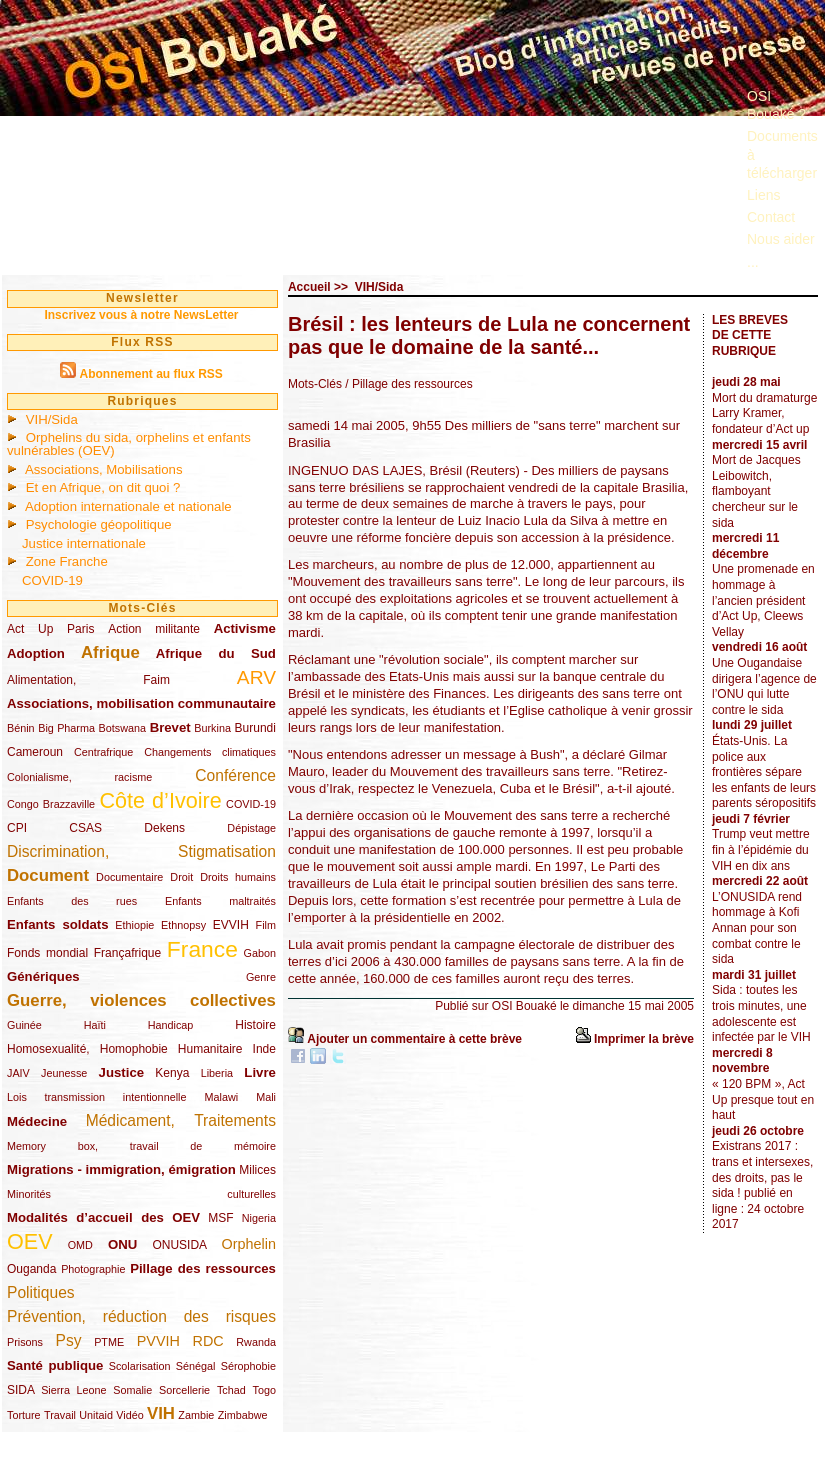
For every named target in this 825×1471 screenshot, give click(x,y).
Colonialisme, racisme (79, 777)
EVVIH (231, 925)
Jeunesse (64, 1073)
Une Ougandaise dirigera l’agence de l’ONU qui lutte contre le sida (764, 686)
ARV (256, 677)
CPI (17, 828)
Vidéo (129, 1415)
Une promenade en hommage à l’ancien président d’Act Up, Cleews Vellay (763, 600)
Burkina (212, 728)
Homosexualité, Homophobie (87, 1049)
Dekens (164, 828)
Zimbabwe (243, 1415)
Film (266, 925)
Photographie (93, 1269)
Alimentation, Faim (88, 680)
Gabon (260, 953)
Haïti (95, 1025)
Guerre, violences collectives (141, 1000)
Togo (263, 1390)
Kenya (172, 1073)
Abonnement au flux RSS (150, 374)
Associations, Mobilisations (104, 469)
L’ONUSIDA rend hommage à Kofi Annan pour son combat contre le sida (757, 928)
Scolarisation (140, 1366)
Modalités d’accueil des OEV (103, 1217)
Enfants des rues (72, 901)
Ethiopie (134, 925)
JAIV (18, 1073)
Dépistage (251, 828)
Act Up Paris (50, 629)
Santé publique (55, 1365)
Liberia (217, 1073)
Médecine (37, 1121)
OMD (80, 1245)
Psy (69, 1340)
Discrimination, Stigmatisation (141, 851)
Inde (264, 1049)
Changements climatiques (210, 752)
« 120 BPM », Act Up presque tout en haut (763, 1099)
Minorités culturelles (141, 1194)
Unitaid (96, 1415)
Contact (771, 217)
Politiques (41, 1292)
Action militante (154, 629)
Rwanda (256, 1342)
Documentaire (129, 877)
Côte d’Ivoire (160, 800)
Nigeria (259, 1218)
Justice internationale (84, 543)
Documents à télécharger (782, 154)
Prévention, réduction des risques (141, 1316)
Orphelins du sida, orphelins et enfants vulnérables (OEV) (129, 444)
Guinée (24, 1025)
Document (48, 875)
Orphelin (249, 1244)
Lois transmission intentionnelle (96, 1097)
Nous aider (781, 239)
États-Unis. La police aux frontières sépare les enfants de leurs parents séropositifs (764, 772)
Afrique (110, 652)
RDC (208, 1341)
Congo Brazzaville (51, 804)
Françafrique (127, 953)
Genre (261, 977)
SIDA (20, 1390)
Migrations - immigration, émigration (121, 1169)
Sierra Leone (73, 1390)
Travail (60, 1415)
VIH (161, 1413)
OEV (30, 1241)
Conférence (235, 775)
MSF (220, 1218)
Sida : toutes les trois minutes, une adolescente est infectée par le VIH (761, 1013)
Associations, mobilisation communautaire (141, 703)
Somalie (132, 1390)
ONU (122, 1244)
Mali (266, 1097)
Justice (121, 1072)
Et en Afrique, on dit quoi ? (103, 487)
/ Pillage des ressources (408, 384)
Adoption (36, 653)
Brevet (170, 727)
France (202, 949)
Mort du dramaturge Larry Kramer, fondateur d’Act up (764, 413)
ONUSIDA (179, 1245)
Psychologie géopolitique (99, 524)
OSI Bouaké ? (776, 105)
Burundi (255, 728)
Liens (763, 195)
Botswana (122, 728)
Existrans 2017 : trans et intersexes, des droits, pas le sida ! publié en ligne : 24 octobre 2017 (762, 1185)
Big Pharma (66, 728)
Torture (24, 1415)
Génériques (43, 976)
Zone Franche (67, 561)
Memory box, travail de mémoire (141, 1146)
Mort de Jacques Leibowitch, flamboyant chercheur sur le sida (756, 491)
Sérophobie (248, 1366)
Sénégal (196, 1366)
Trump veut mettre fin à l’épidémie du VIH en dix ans (761, 849)
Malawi (221, 1097)
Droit (181, 877)
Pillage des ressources (203, 1268)
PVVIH (158, 1341)
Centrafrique (103, 752)
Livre (260, 1072)
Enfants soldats (58, 924)
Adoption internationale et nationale (128, 506)
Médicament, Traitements (181, 1120)
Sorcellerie (184, 1390)
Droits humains (238, 877)
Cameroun (35, 752)
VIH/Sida (52, 419)
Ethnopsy (183, 925)
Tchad (231, 1390)
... (753, 262)
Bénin (21, 728)
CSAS (85, 828)
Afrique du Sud (216, 653)
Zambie (196, 1415)
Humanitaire (210, 1049)
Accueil (309, 287)
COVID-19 (52, 580)
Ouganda (31, 1269)
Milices (257, 1170)
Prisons (25, 1342)
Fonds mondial (47, 953)
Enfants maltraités (220, 901)
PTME (109, 1342)
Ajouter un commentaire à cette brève (414, 1039)
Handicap (171, 1025)
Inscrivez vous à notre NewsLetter (141, 315)
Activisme (245, 628)
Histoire (255, 1025)
